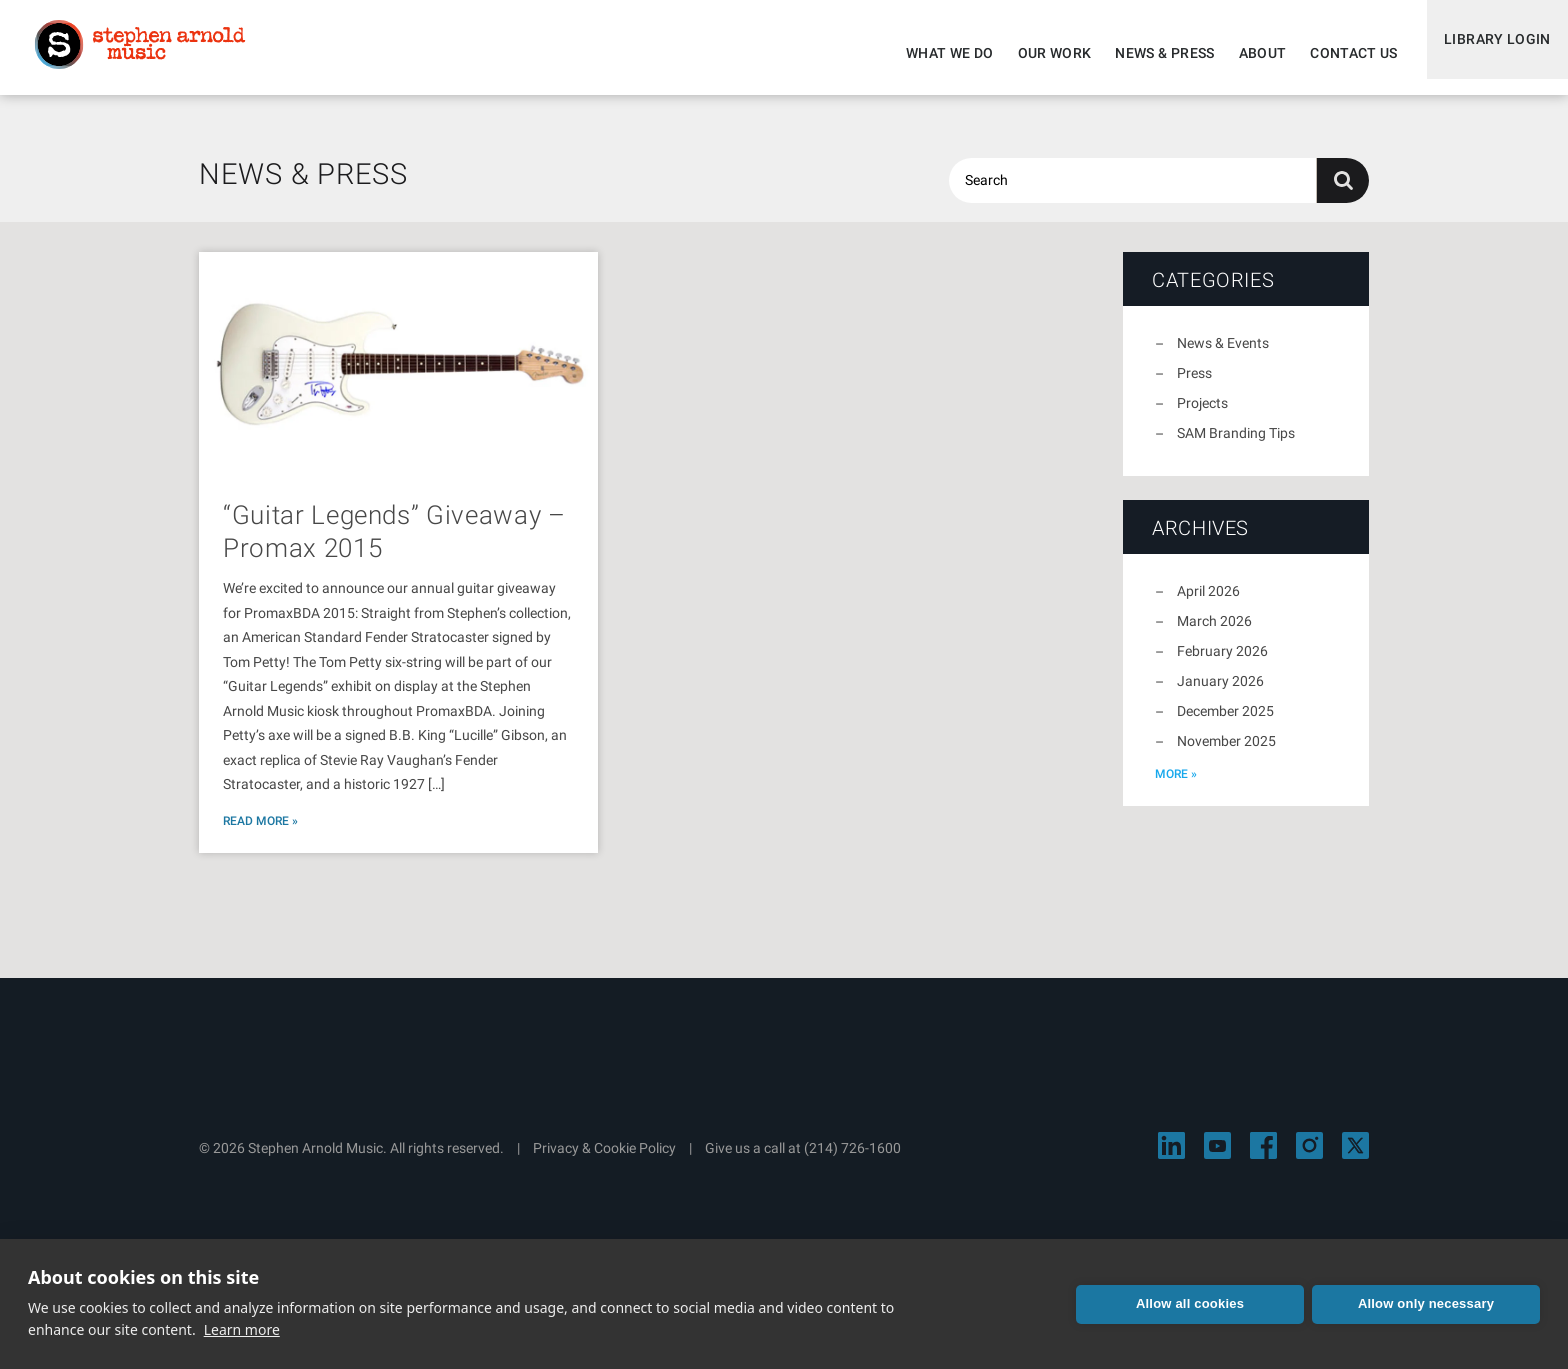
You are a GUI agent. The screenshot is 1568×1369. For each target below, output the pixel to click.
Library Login (1490, 53)
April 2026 (1208, 603)
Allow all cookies (1190, 1303)
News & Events (1223, 355)
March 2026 (1214, 633)
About (1249, 53)
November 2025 (1226, 753)
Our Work (1041, 53)
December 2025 (1225, 723)
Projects (1202, 415)
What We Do (937, 53)
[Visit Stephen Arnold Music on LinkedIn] (1171, 1157)
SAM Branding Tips (1236, 445)
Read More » (260, 833)
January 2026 (1220, 693)
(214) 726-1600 (852, 1160)
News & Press (1151, 53)
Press (1194, 385)
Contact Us (1341, 53)
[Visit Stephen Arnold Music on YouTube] (1217, 1157)
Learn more (242, 1329)
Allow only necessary (1426, 1303)
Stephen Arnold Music (152, 54)
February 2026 (1222, 663)
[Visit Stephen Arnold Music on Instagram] (1309, 1157)
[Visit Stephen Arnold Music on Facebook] (1263, 1157)
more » (1176, 786)
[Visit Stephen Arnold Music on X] (1355, 1157)
